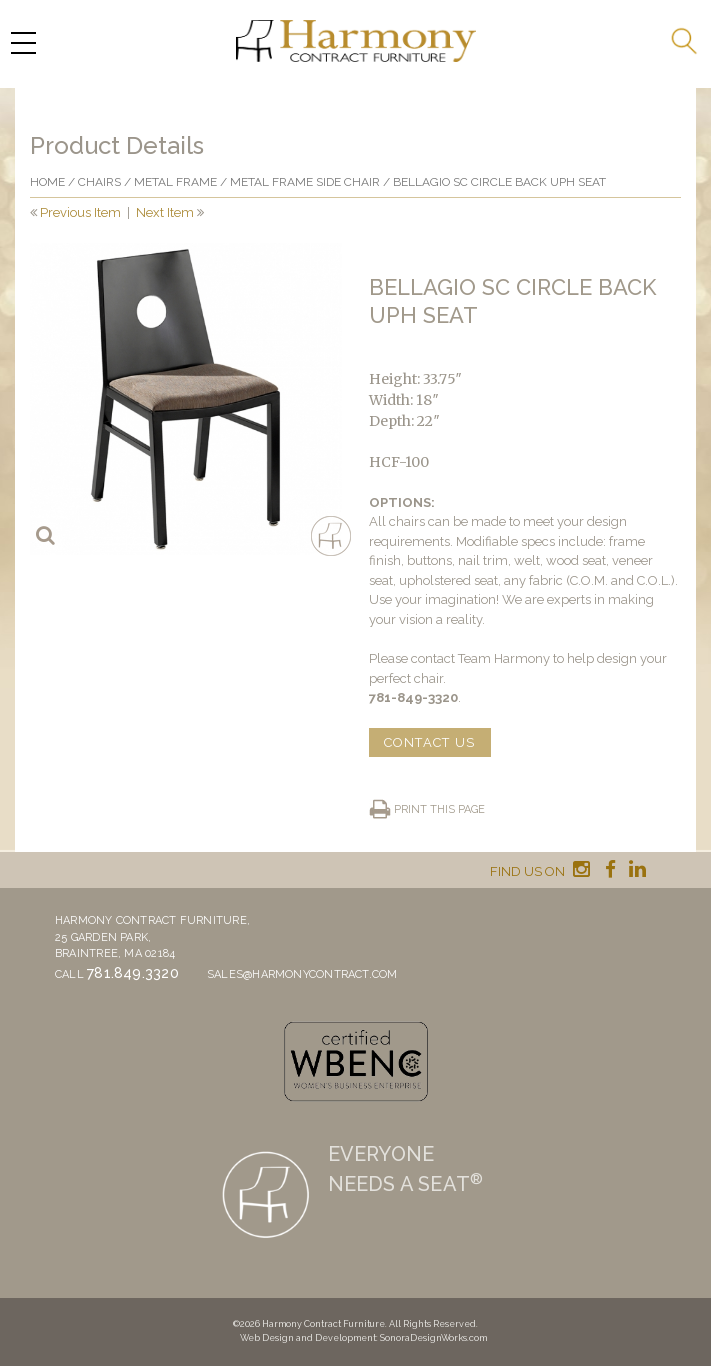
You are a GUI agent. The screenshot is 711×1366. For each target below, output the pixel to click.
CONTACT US (430, 742)
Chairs (99, 182)
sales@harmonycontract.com (302, 974)
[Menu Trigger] (23, 42)
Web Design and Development (308, 1338)
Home (47, 182)
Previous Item (80, 212)
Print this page (439, 809)
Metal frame (175, 182)
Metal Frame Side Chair (305, 182)
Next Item (165, 212)
